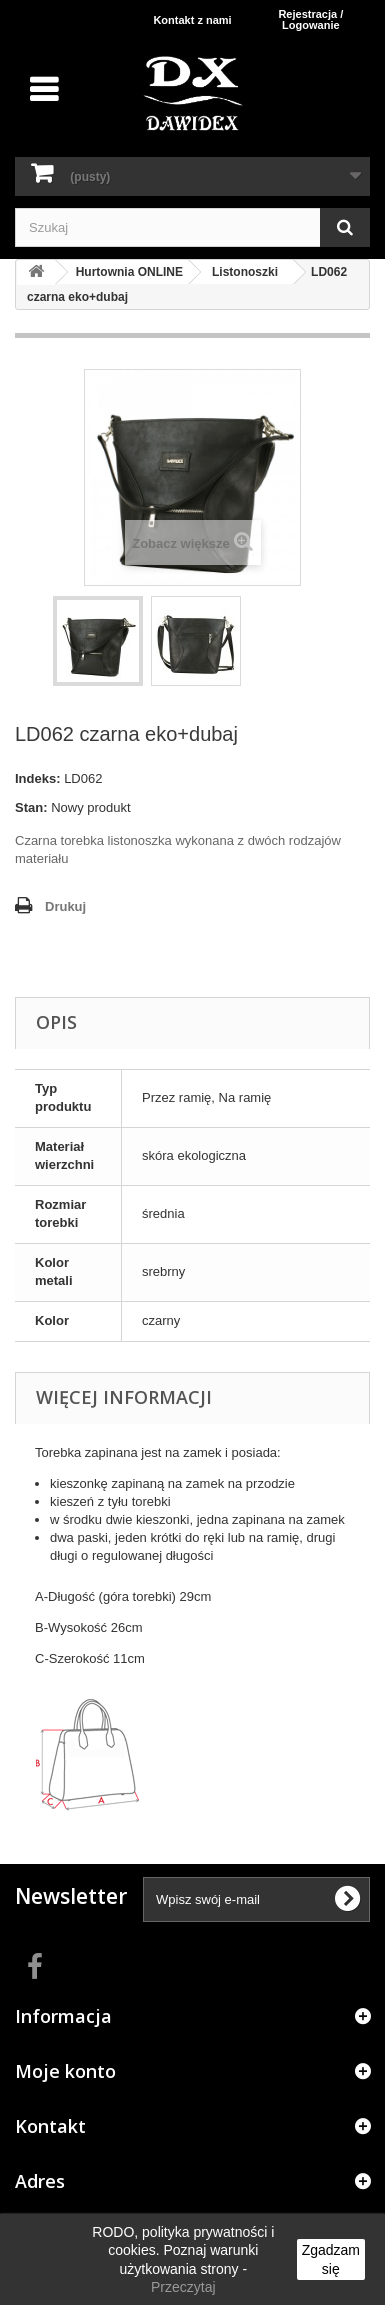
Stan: (31, 807)
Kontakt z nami (192, 20)
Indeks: (38, 778)
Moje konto (65, 2071)
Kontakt (50, 2126)
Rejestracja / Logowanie (310, 19)
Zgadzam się (331, 2259)
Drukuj (65, 906)
